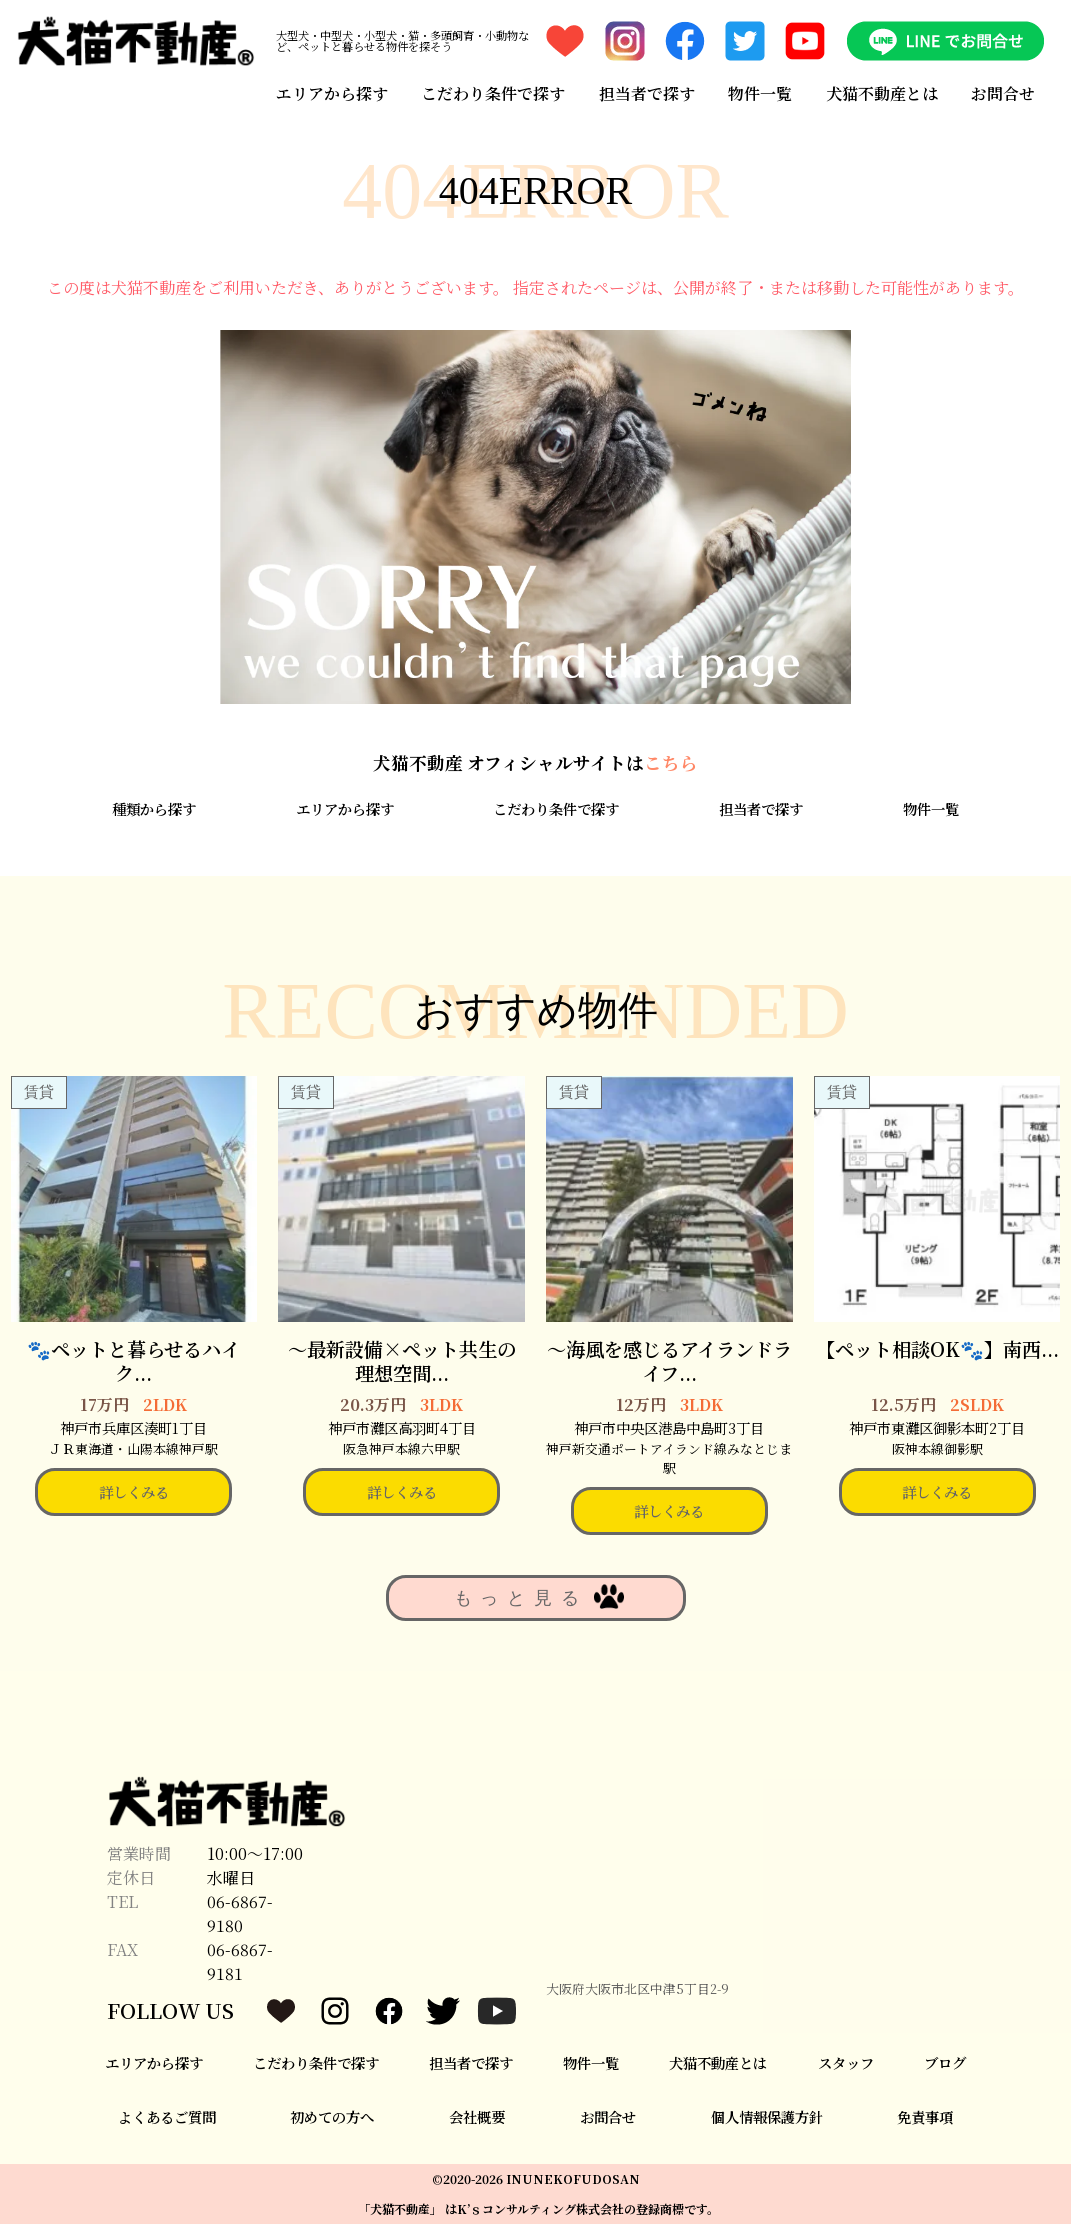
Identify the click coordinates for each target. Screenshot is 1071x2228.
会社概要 (477, 2120)
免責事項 (925, 2120)
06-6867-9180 (240, 1916)
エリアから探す (331, 92)
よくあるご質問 (167, 2120)
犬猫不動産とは (882, 92)
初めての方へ (332, 2120)
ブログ (945, 2065)
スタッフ (846, 2065)
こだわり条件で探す (493, 92)
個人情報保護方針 (767, 2120)
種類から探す (154, 812)
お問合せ (1004, 92)
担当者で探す (647, 92)
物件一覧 (760, 92)
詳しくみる (134, 1495)
